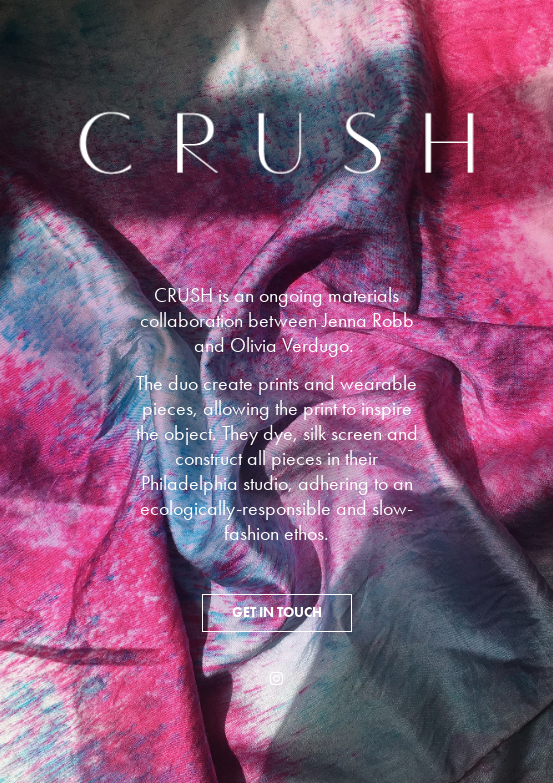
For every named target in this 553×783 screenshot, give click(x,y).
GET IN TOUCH (277, 612)
